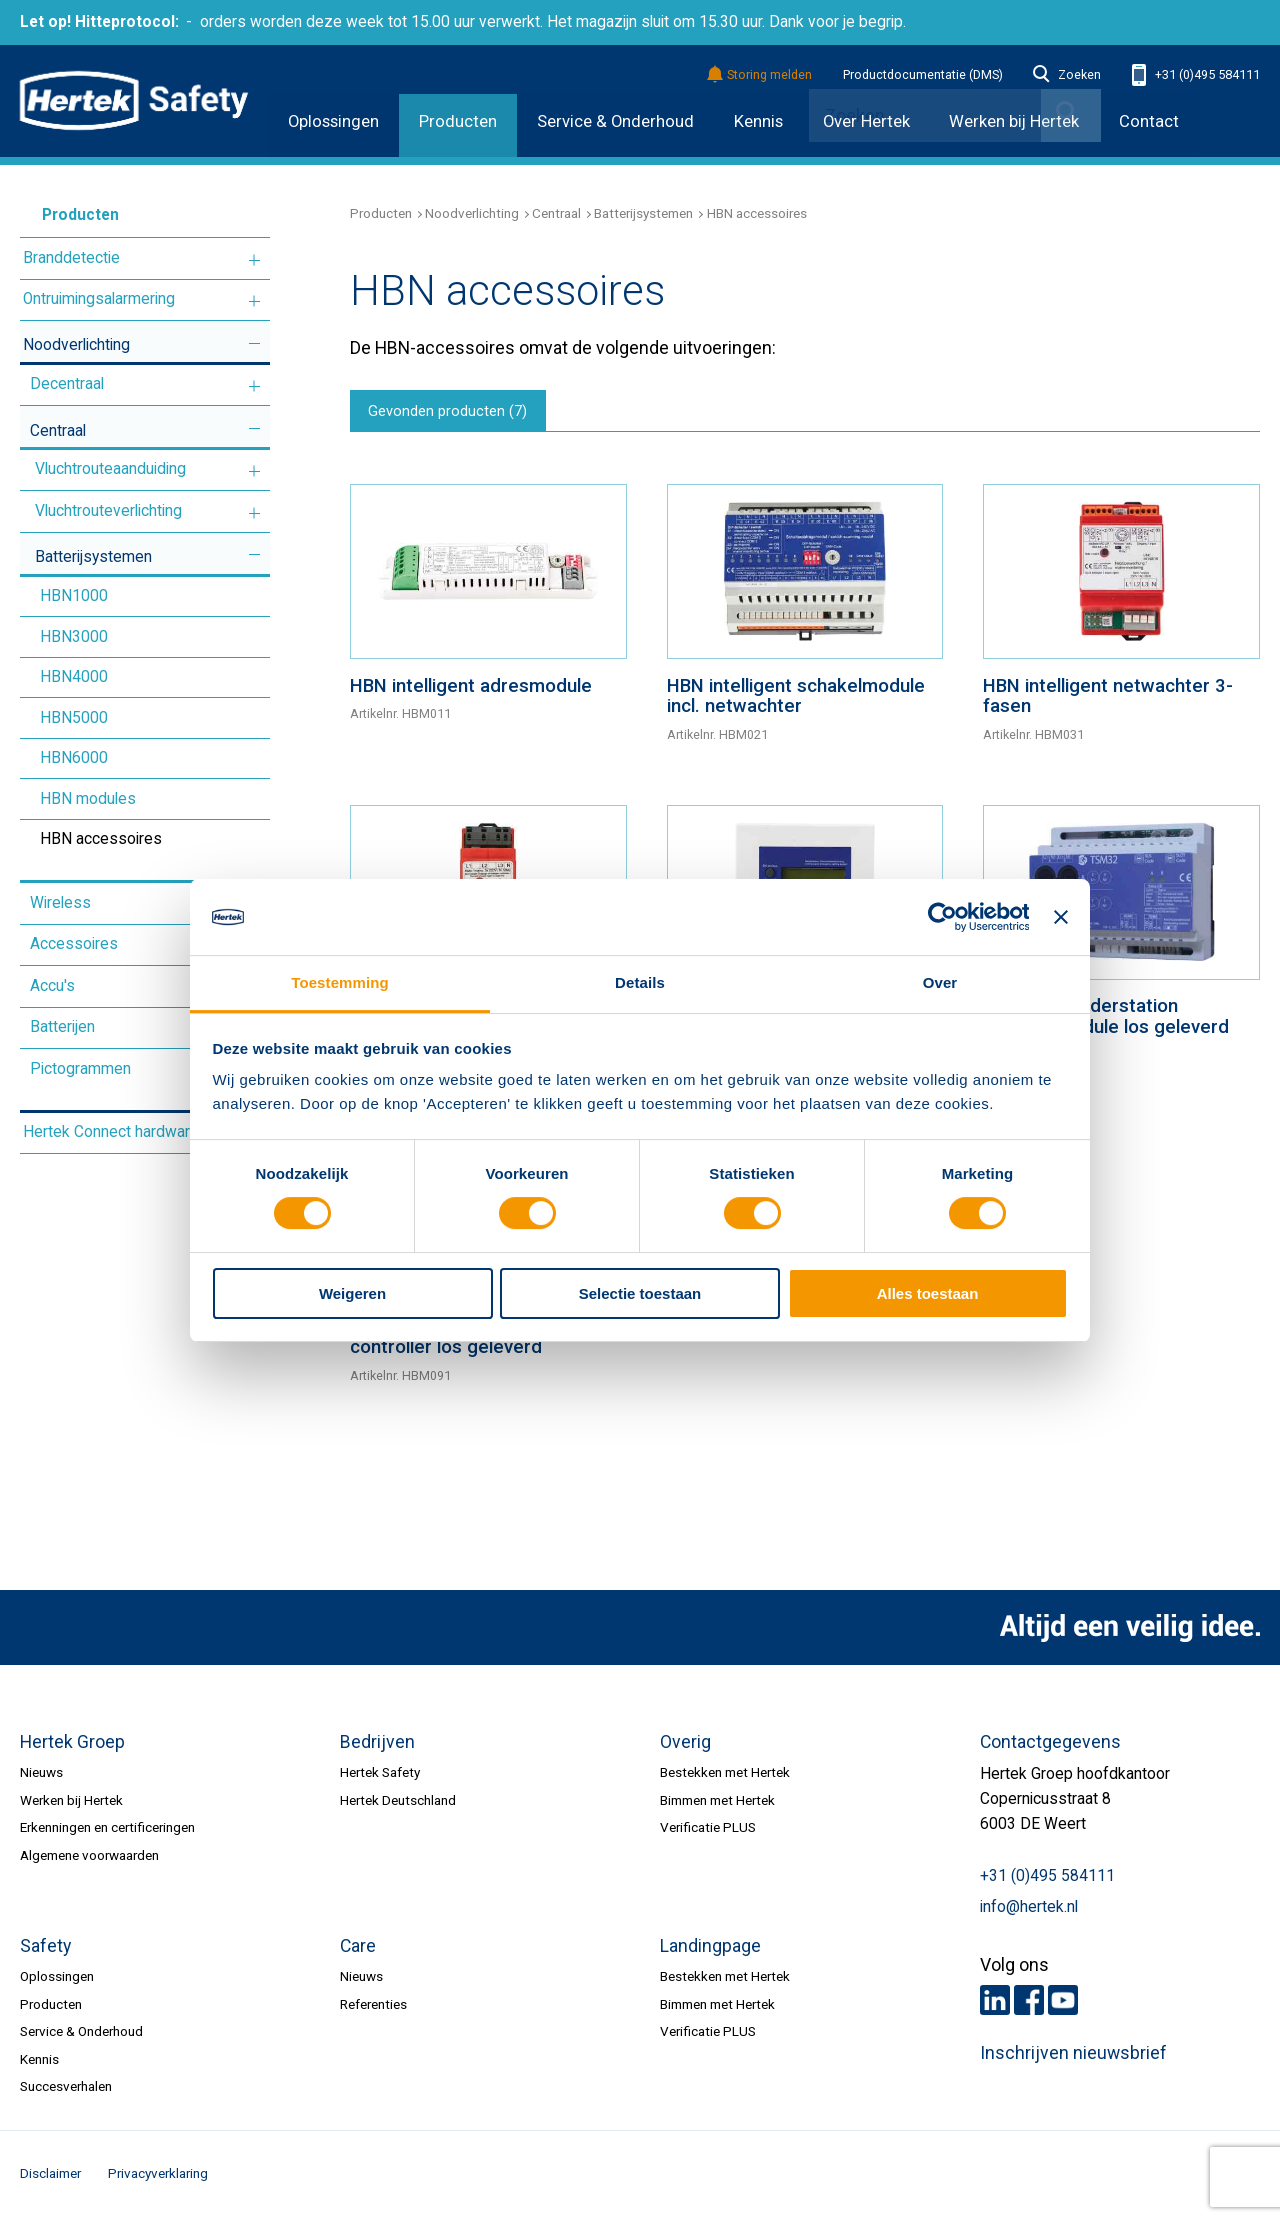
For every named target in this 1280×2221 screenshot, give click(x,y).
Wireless (60, 903)
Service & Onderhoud (615, 121)
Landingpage (710, 1950)
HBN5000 (74, 718)
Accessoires (74, 944)
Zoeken (1067, 75)
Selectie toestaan (640, 1293)
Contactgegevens (1050, 1746)
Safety (45, 1950)
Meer (254, 259)
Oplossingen (333, 121)
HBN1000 (74, 596)
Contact (1149, 121)
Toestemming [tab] (339, 982)
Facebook (1029, 2004)
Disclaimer (50, 2177)
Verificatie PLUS (708, 1831)
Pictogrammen (80, 1069)
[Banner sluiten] (1061, 917)
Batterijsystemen (93, 557)
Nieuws (41, 1776)
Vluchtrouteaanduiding (110, 469)
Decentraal (67, 384)
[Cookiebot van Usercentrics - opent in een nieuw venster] (941, 917)
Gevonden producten (452, 413)
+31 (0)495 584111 (1196, 75)
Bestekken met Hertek (725, 1776)
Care (358, 1950)
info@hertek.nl (1029, 1911)
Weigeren (352, 1293)
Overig (685, 1746)
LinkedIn (995, 2004)
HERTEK (134, 101)
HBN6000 (74, 758)
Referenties (373, 2007)
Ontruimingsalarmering (99, 299)
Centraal (58, 431)
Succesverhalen (66, 2090)
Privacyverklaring (158, 2177)
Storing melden (760, 75)
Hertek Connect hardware (111, 1132)
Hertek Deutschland (398, 1803)
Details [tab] (640, 982)
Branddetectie (71, 258)
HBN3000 (74, 637)
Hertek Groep (72, 1746)
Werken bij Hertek (71, 1803)
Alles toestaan (928, 1293)
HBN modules (88, 799)
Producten (458, 121)
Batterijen (62, 1027)
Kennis (758, 121)
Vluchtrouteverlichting (108, 511)
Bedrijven (377, 1746)
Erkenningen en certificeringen (107, 1831)
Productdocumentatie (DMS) (923, 75)
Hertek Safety (380, 1776)
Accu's (52, 986)
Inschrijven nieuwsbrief (1073, 2056)
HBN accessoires (101, 839)
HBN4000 (74, 677)
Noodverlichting (76, 345)
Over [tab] (940, 982)
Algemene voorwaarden (89, 1858)
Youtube (1063, 2004)
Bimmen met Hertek (717, 1803)
